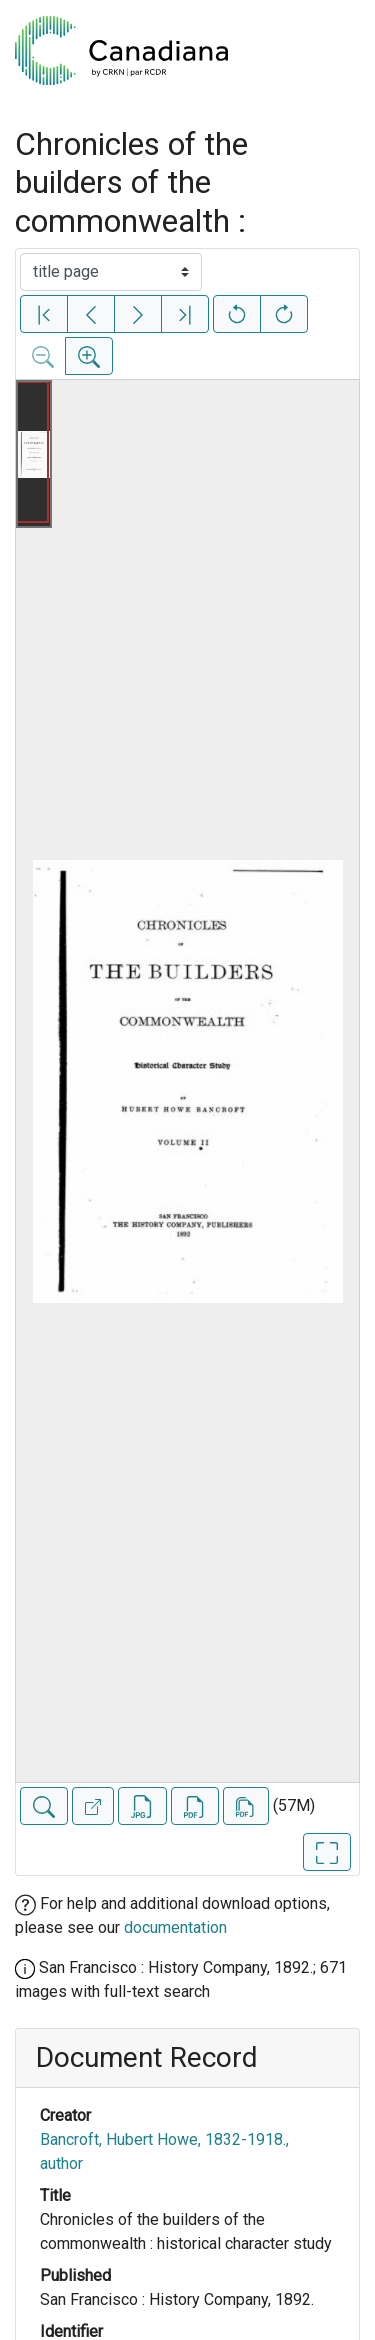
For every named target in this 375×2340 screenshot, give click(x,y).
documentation (175, 1927)
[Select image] (111, 272)
